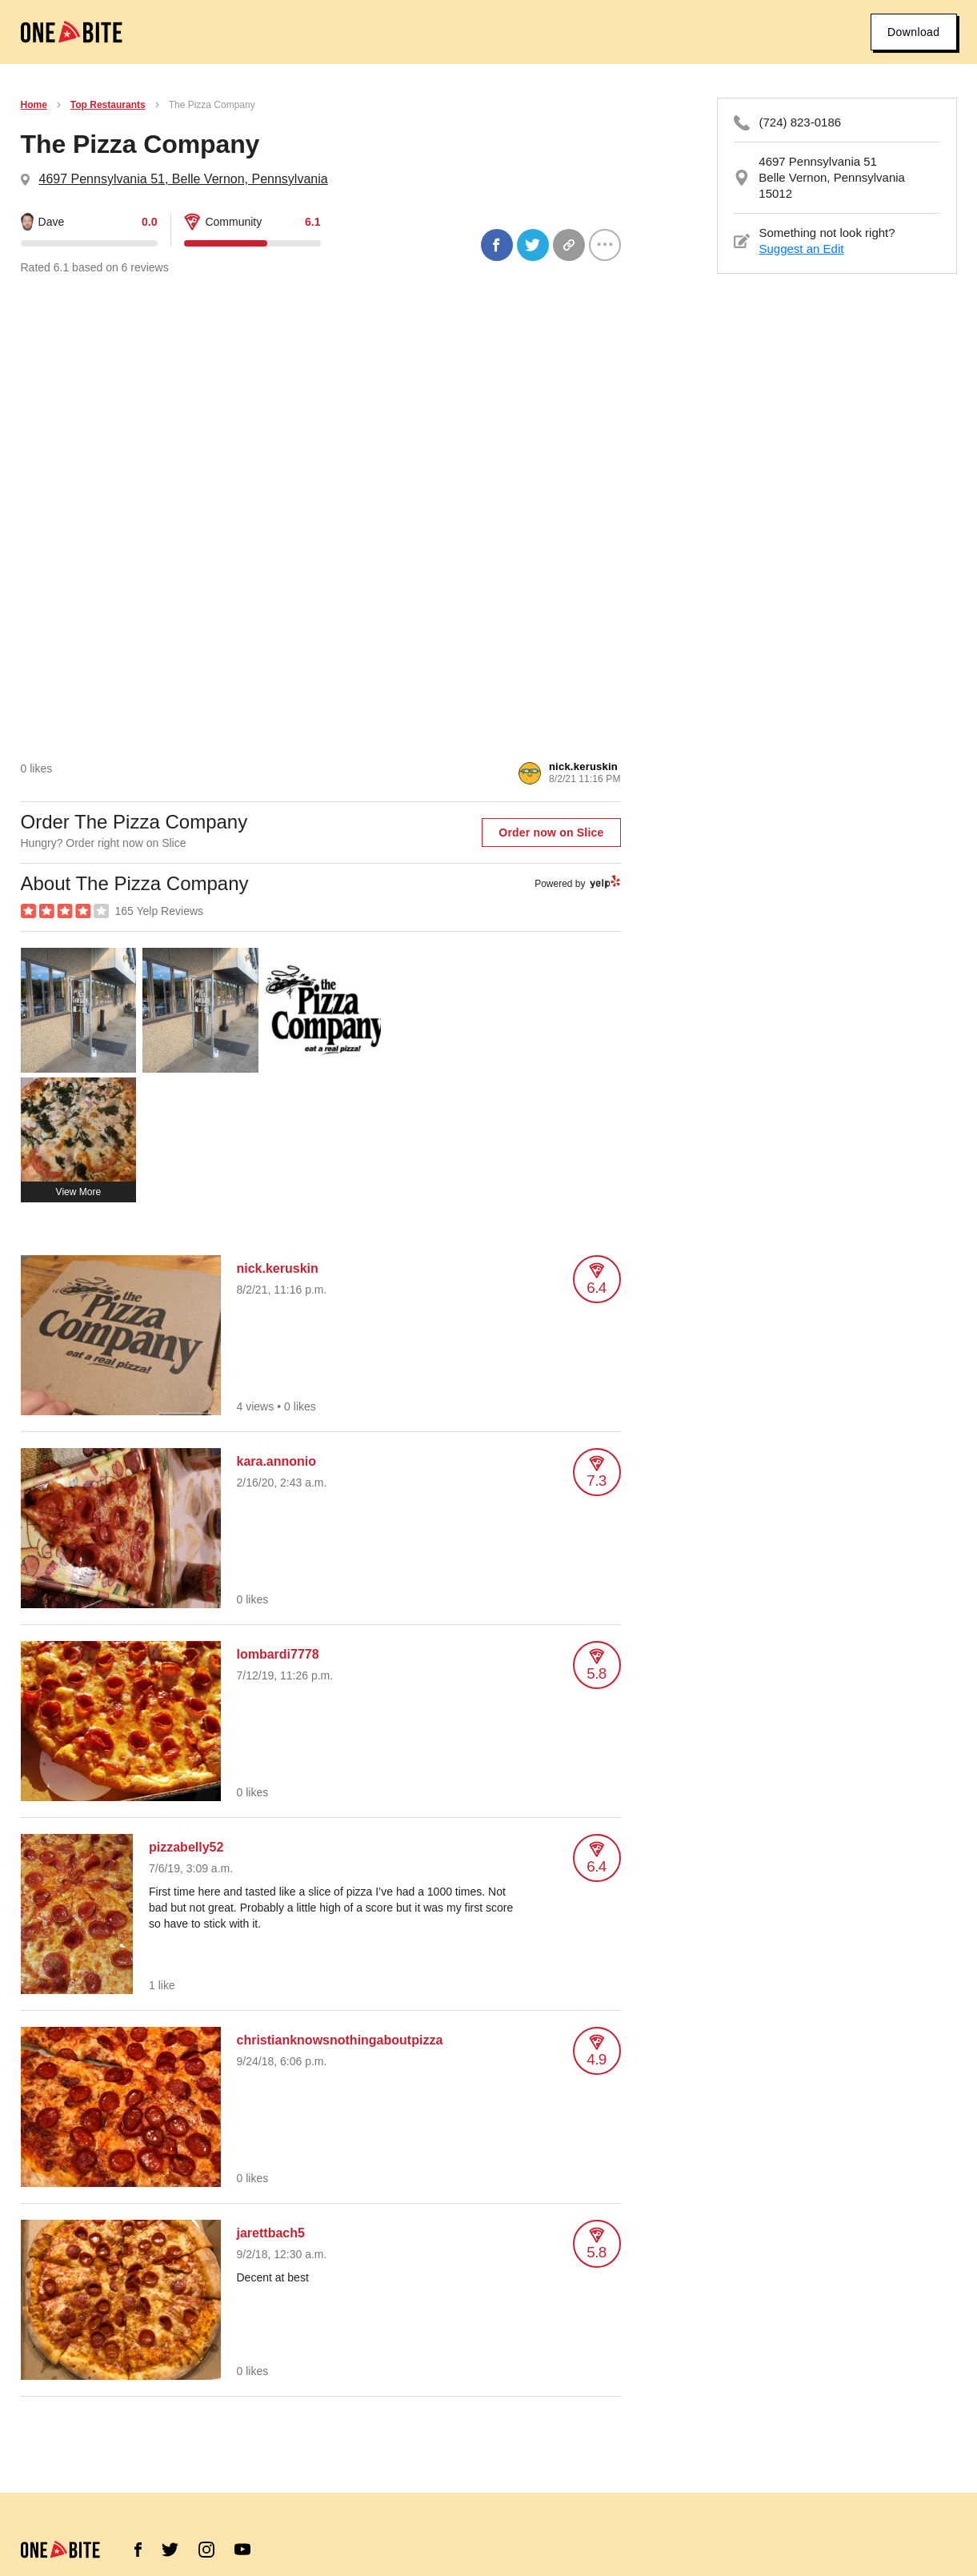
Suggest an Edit (801, 248)
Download (913, 32)
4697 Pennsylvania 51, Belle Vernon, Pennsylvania (183, 179)
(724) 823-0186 (800, 122)
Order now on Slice (551, 832)
